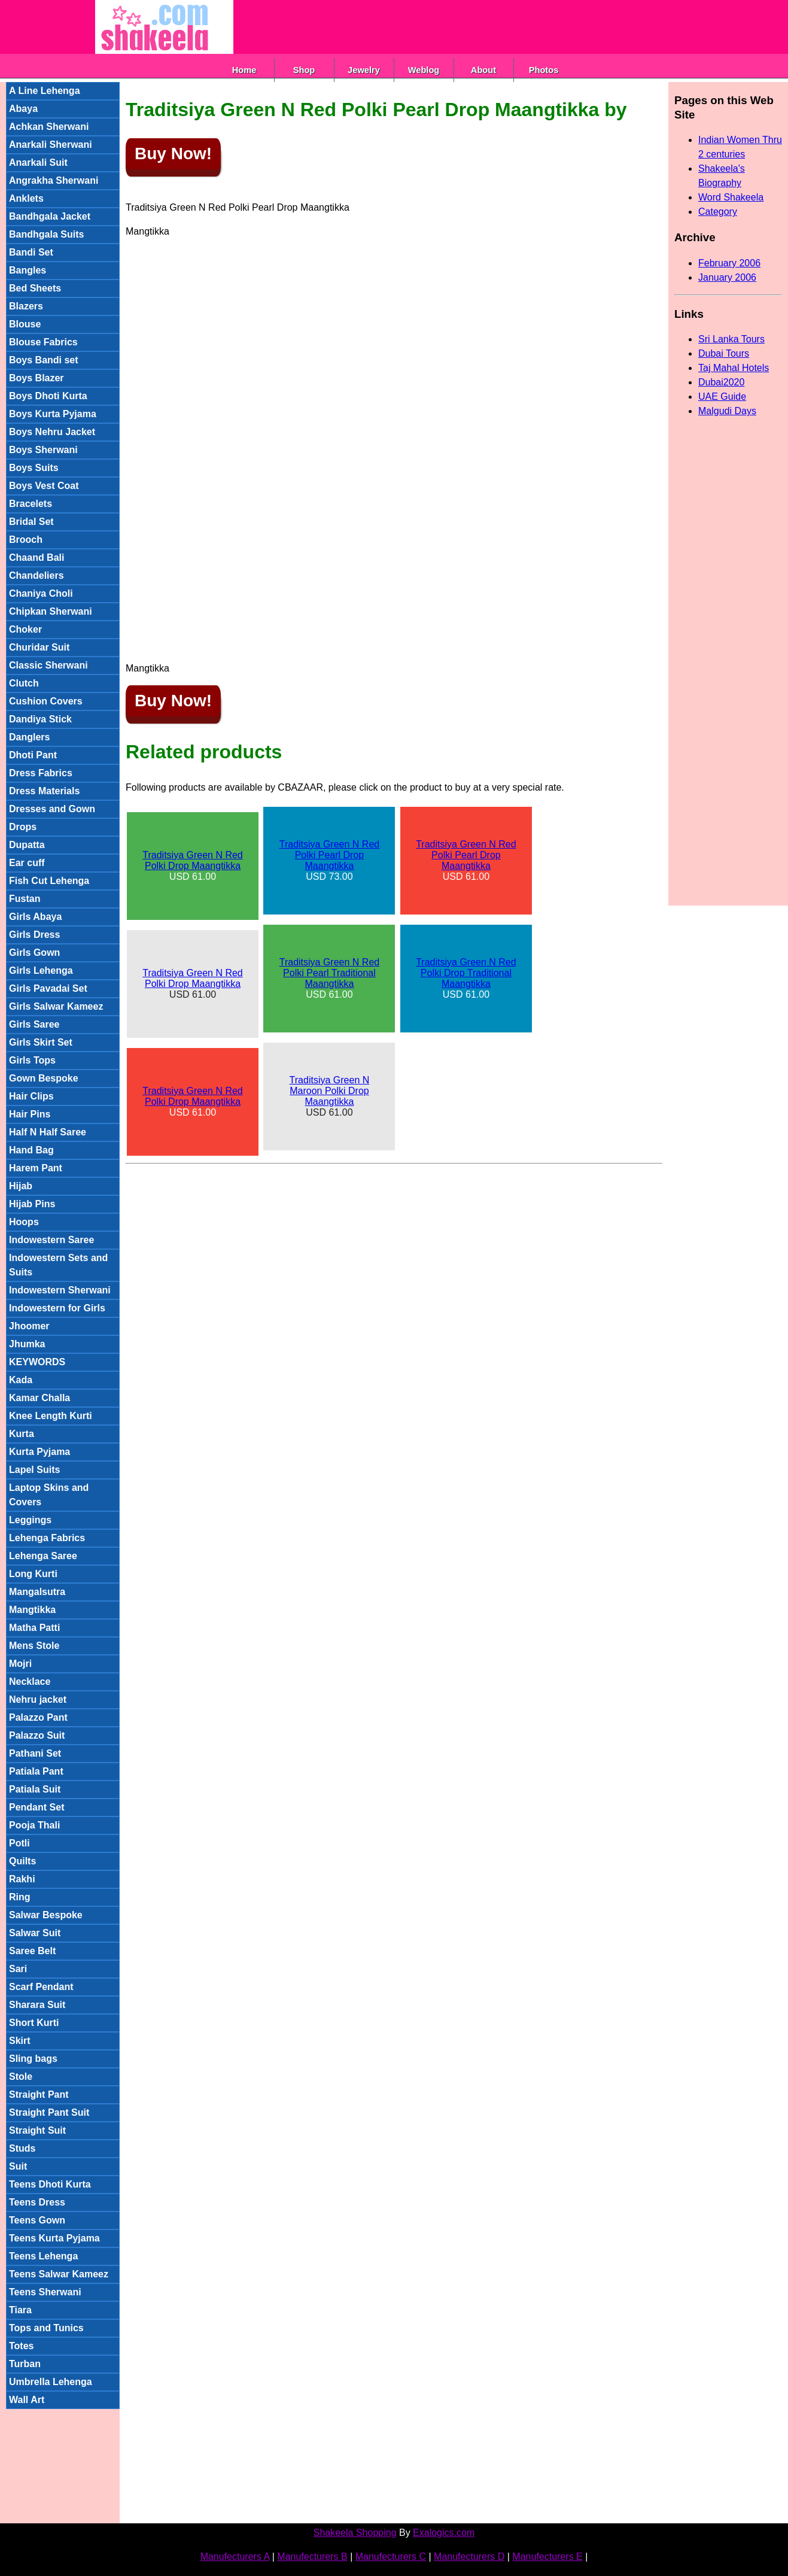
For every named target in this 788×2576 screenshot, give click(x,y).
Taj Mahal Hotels (733, 368)
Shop (304, 70)
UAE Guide (722, 396)
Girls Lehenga (41, 970)
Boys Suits (34, 468)
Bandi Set (31, 252)
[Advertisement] (451, 27)
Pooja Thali (34, 1825)
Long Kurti (33, 1574)
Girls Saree (34, 1024)
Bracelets (30, 504)
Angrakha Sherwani (53, 180)
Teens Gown (37, 2220)
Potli (19, 1843)
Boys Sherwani (43, 450)
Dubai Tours (723, 353)
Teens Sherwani (45, 2292)
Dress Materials (44, 791)
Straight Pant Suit (49, 2112)
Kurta (21, 1434)
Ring (20, 1897)
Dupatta (27, 845)
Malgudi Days (727, 411)
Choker (25, 629)
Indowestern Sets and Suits (58, 1265)
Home (244, 70)
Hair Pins (29, 1114)
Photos (544, 70)
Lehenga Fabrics (47, 1538)
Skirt (20, 2041)
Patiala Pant (36, 1771)
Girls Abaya (35, 917)
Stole (20, 2076)
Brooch (25, 539)
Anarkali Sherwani (50, 144)
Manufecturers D (469, 2556)
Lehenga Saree (43, 1556)
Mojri (20, 1663)
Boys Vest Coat (43, 486)
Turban (25, 2364)
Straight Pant (39, 2094)
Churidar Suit (39, 647)
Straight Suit (37, 2130)
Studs (22, 2148)
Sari (18, 1969)
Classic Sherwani (48, 665)
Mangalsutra (37, 1592)
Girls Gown (34, 952)
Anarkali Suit (38, 162)
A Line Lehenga (44, 91)
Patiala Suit (34, 1789)
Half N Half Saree (47, 1132)
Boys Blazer (36, 378)
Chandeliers (36, 575)
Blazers (26, 306)
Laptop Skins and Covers (49, 1495)
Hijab (20, 1186)
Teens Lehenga (43, 2256)
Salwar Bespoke (46, 1915)
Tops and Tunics (46, 2328)
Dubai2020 (721, 382)
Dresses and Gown (52, 809)
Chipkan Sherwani (50, 611)
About (483, 70)
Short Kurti (34, 2023)
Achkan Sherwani (49, 126)
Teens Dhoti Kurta (50, 2184)
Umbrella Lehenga (50, 2382)
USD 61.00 (192, 866)
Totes (21, 2346)
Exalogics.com (443, 2533)
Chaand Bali (36, 557)
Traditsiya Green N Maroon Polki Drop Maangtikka (330, 1091)
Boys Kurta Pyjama (52, 414)
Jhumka (27, 1344)
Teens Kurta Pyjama (54, 2238)
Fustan (24, 899)
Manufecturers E (547, 2556)
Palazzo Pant (38, 1717)
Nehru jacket (37, 1699)
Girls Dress (34, 934)
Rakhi (22, 1879)
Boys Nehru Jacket (52, 432)
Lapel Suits (34, 1470)
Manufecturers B (312, 2556)
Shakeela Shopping (355, 2533)
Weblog (424, 70)
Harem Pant (35, 1168)
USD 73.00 (329, 860)
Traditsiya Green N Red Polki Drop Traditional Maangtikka (466, 973)
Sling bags (33, 2058)
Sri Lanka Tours (731, 339)
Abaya (23, 109)
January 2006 (727, 277)
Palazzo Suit (37, 1735)
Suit (18, 2166)
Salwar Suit (34, 1933)
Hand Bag (31, 1150)
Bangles (27, 270)
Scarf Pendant (41, 1987)
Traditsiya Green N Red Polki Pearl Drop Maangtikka (329, 855)
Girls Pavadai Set (48, 988)
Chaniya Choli (41, 593)
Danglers (29, 737)
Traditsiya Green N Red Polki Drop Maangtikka (192, 860)
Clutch (24, 683)
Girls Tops (32, 1060)
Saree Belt (32, 1951)
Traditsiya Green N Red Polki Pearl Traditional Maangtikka (329, 973)
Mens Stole (34, 1646)
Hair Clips (31, 1096)
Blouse (25, 324)
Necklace (29, 1681)
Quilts (22, 1861)
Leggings (30, 1520)
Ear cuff (27, 863)
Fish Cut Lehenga (49, 881)
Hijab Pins (32, 1204)
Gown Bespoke (43, 1078)
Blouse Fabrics (43, 342)
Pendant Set (36, 1807)
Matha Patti (34, 1628)
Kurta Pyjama (39, 1452)
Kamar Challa (39, 1398)
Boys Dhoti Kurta (48, 396)
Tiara (20, 2310)
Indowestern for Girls (57, 1308)
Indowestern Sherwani (60, 1290)
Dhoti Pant (33, 755)
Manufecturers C (390, 2556)
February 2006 (729, 263)
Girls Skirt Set (40, 1042)
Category (717, 211)
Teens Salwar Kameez (58, 2274)
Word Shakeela (730, 197)
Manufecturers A (235, 2556)
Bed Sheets (35, 288)
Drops (22, 827)
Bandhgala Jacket (49, 216)
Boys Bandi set (43, 360)
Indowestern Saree (51, 1240)
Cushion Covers (46, 701)
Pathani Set (35, 1753)
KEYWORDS (37, 1362)
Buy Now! (173, 153)
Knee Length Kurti (50, 1416)
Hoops (24, 1222)
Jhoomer (29, 1326)
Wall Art (26, 2400)
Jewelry (364, 70)
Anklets (26, 198)
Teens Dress (37, 2202)
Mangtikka (32, 1610)
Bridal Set (31, 522)
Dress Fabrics (40, 773)
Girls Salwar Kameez (56, 1006)
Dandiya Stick (40, 719)
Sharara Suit (37, 2005)
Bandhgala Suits (46, 234)
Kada (20, 1380)
